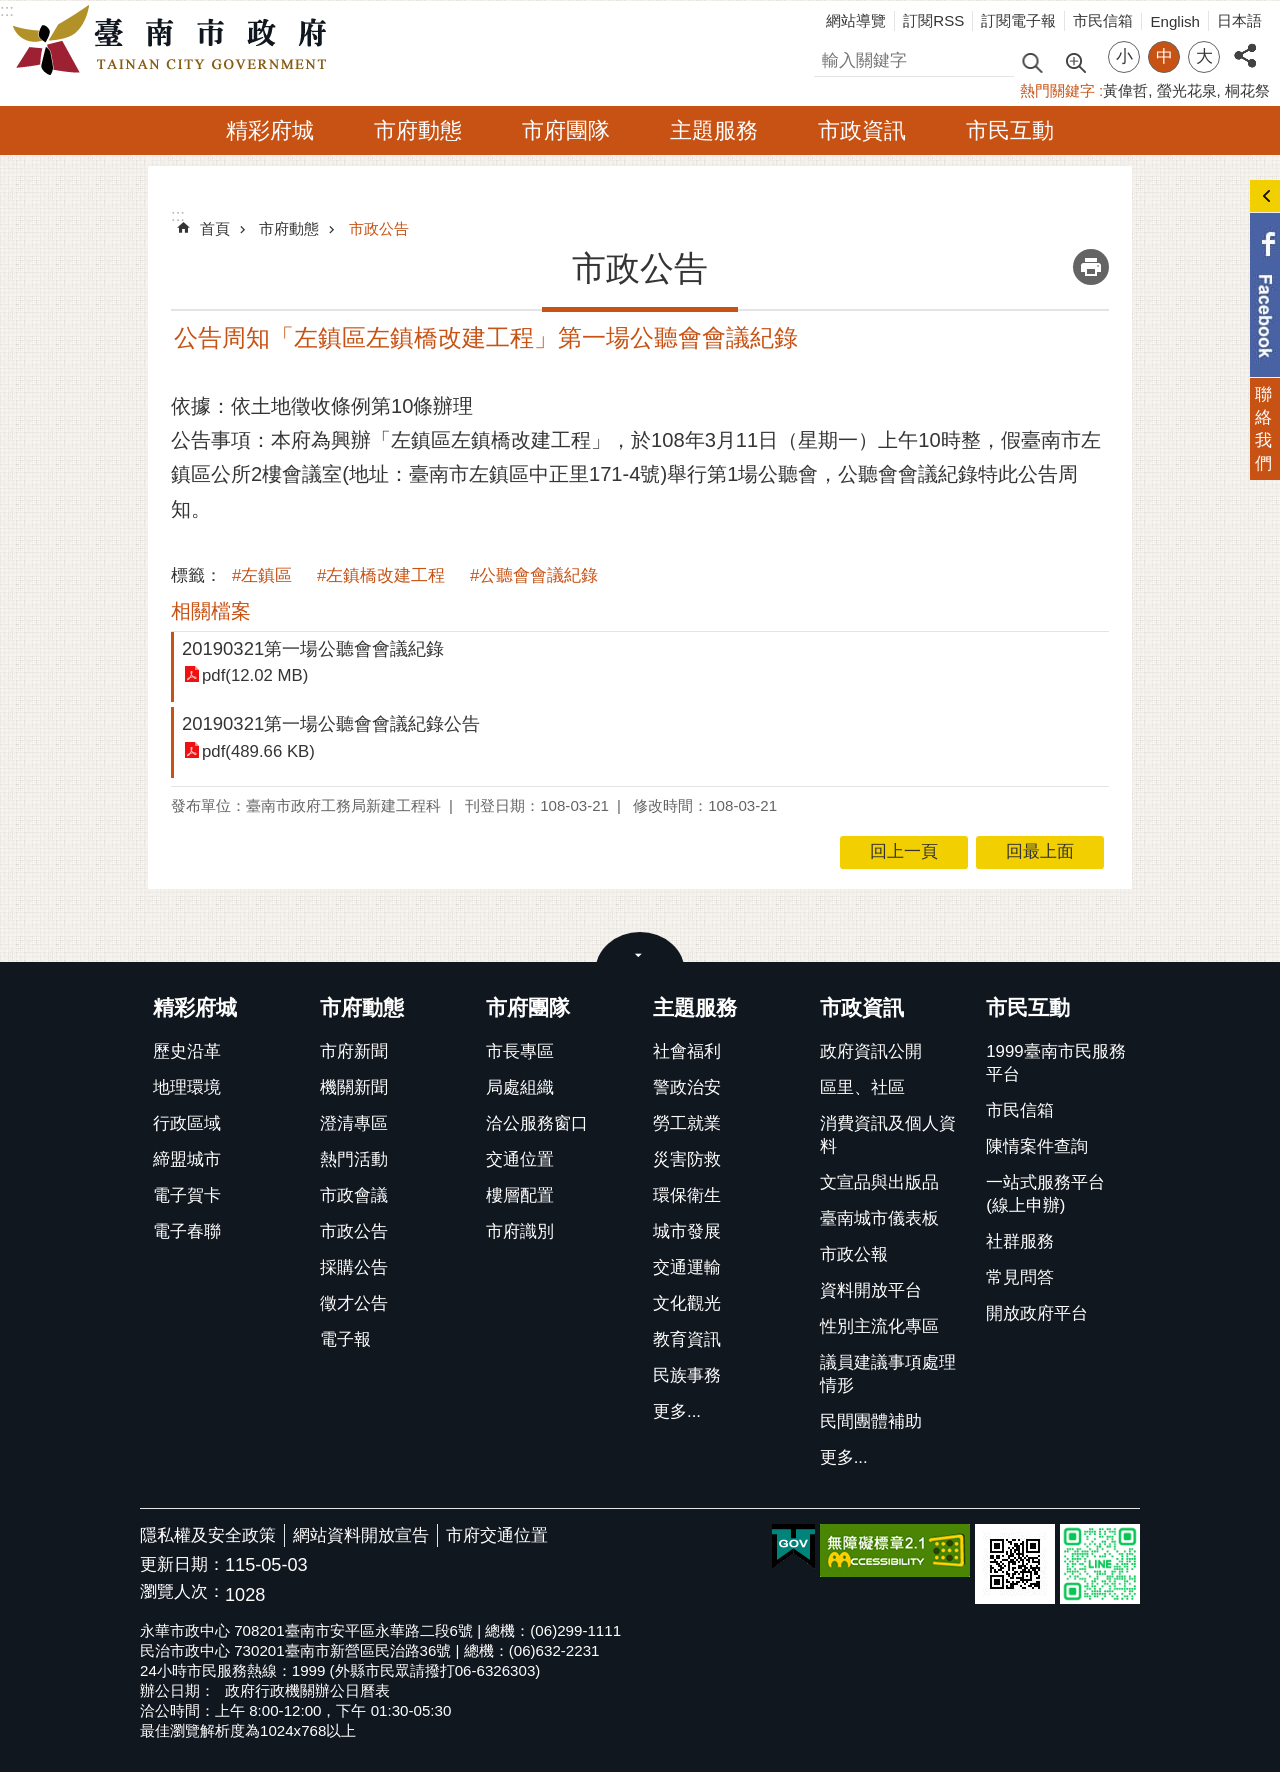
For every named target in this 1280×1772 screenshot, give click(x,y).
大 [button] (1204, 56)
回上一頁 (904, 851)
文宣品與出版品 (879, 1182)
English (1175, 21)
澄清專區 (354, 1123)
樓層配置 (520, 1195)
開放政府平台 (1037, 1313)
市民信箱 (1103, 20)
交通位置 (520, 1159)
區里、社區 (862, 1087)
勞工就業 (687, 1123)
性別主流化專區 (879, 1326)
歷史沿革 (187, 1051)
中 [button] (1164, 56)
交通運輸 (687, 1267)
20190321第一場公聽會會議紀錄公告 (331, 723)
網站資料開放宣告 (361, 1535)
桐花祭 (1247, 90)
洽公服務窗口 (537, 1123)
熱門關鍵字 (1057, 90)
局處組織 (520, 1087)
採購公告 (354, 1267)
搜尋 (831, 57)
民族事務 (687, 1375)
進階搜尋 (1075, 61)
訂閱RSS (933, 20)
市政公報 (854, 1254)
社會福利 (687, 1051)
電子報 (345, 1339)
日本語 (1239, 20)
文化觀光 (687, 1303)
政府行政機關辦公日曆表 (307, 1690)
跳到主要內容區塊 (10, 10)
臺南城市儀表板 (879, 1218)
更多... (677, 1411)
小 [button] (1124, 56)
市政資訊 (862, 130)
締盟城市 (187, 1159)
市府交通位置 (497, 1535)
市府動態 (418, 130)
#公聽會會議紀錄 (534, 575)
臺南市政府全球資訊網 (175, 41)
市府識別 (520, 1231)
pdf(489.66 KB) (258, 751)
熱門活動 (354, 1159)
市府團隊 (566, 130)
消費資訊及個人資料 (888, 1135)
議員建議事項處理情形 (888, 1374)
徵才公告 (354, 1303)
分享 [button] (1245, 44)
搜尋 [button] (1032, 61)
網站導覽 (856, 20)
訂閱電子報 (1018, 20)
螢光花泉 (1187, 90)
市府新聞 (354, 1051)
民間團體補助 (871, 1421)
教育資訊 (687, 1339)
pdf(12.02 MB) (255, 675)
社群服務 (1020, 1241)
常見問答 (1020, 1277)
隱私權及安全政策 (208, 1535)
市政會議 (354, 1195)
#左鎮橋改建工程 (381, 575)
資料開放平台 (871, 1290)
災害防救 (687, 1159)
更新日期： (182, 1564)
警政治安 (687, 1087)
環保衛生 (687, 1195)
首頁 (215, 228)
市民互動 (1010, 130)
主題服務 (714, 130)
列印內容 (1091, 267)
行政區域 (187, 1123)
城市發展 (687, 1231)
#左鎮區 (262, 575)
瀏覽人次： (182, 1592)
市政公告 (379, 228)
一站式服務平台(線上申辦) (1045, 1194)
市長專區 (520, 1051)
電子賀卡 (187, 1195)
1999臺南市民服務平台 (1055, 1063)
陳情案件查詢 (1037, 1146)
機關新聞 (354, 1087)
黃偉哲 (1125, 90)
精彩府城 (270, 130)
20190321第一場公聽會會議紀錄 (313, 648)
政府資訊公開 (871, 1051)
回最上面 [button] (1040, 851)
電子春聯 (187, 1231)
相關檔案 (211, 611)
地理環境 (187, 1087)
